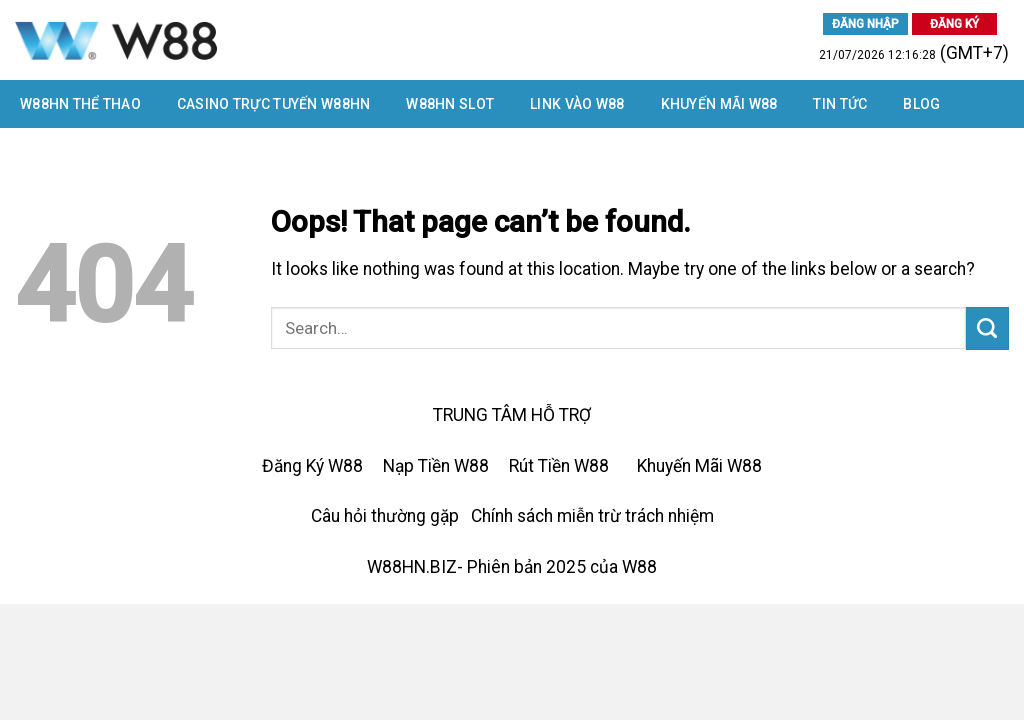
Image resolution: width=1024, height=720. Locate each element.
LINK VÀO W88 (577, 104)
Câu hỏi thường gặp (385, 516)
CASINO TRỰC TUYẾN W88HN (273, 104)
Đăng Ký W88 (312, 466)
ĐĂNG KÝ (954, 24)
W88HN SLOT (450, 104)
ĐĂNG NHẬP (865, 24)
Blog (921, 104)
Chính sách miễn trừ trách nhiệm (592, 516)
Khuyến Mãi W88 (719, 104)
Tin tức (840, 104)
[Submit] (987, 328)
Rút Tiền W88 (559, 466)
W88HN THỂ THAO (80, 104)
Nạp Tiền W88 (436, 466)
